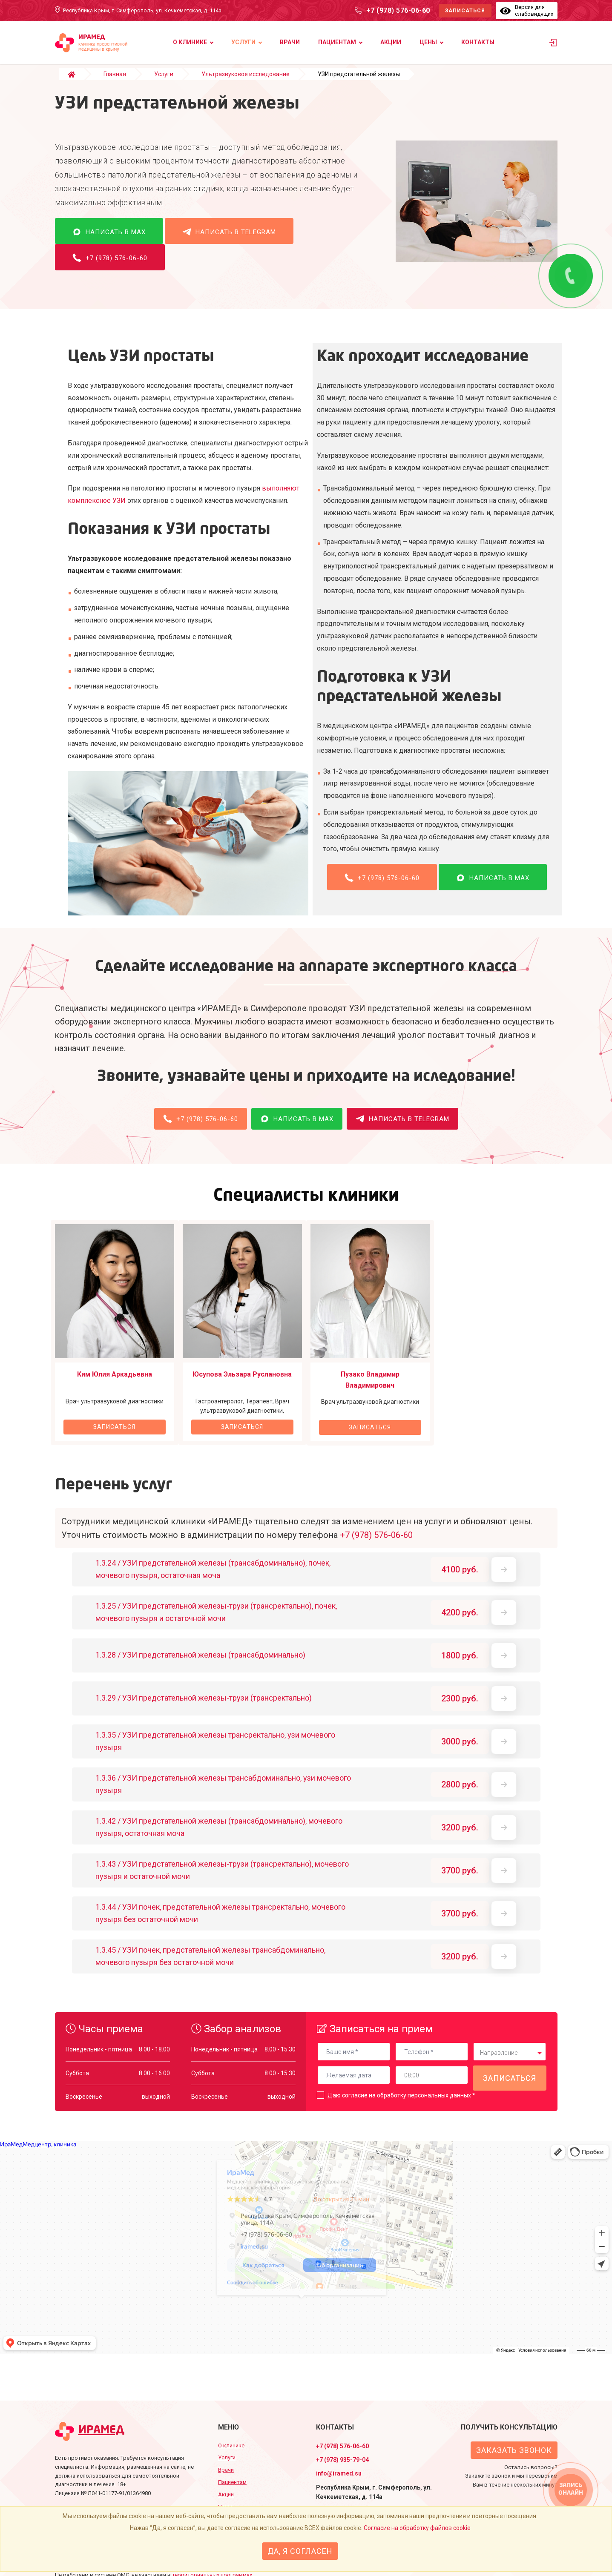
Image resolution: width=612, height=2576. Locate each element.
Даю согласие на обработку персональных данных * (401, 2103)
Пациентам (337, 42)
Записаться (465, 11)
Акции (390, 42)
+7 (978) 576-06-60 (398, 10)
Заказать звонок (514, 2450)
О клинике (190, 42)
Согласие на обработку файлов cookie (417, 2527)
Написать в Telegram (229, 240)
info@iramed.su (339, 2473)
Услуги (243, 42)
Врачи (290, 42)
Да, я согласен (300, 2551)
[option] (114, 1341)
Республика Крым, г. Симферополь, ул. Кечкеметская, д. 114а (142, 10)
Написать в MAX (109, 240)
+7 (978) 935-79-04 (342, 2459)
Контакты (477, 42)
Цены (428, 42)
